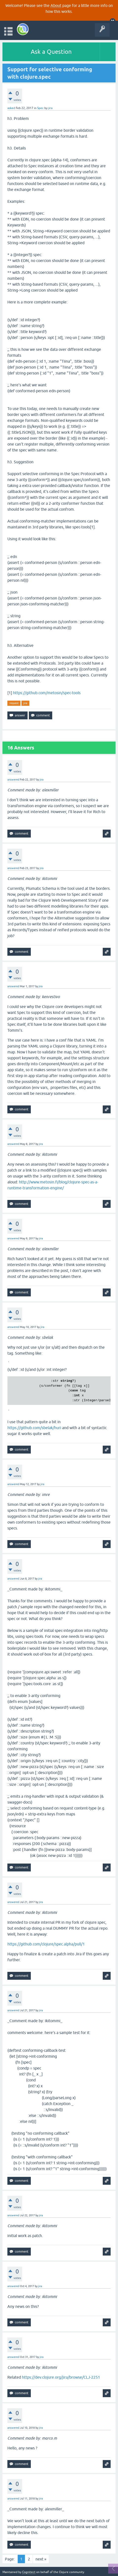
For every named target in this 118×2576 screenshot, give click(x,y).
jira (25, 703)
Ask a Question (51, 51)
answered (13, 779)
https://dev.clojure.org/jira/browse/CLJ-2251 (61, 2377)
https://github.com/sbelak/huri (34, 1427)
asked (11, 108)
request (13, 703)
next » (40, 2559)
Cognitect (28, 2572)
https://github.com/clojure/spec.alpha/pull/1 (46, 1944)
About (56, 5)
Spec (40, 108)
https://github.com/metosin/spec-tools (47, 693)
